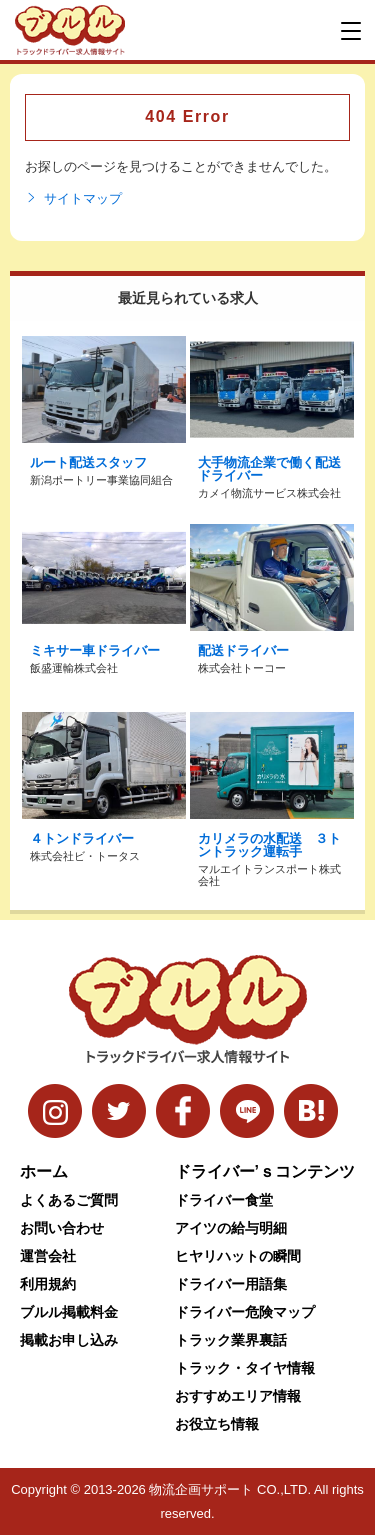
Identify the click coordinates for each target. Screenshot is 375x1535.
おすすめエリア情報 (238, 1396)
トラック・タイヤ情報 (245, 1368)
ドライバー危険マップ (245, 1312)
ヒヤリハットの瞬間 (238, 1256)
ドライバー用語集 (231, 1284)
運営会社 (48, 1256)
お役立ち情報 (217, 1424)
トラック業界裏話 (231, 1340)
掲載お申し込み (69, 1340)
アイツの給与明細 (231, 1228)
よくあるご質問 (69, 1200)
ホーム (44, 1171)
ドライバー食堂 (224, 1200)
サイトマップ (73, 199)
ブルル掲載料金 (69, 1312)
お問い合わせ (62, 1228)
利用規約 (48, 1284)
